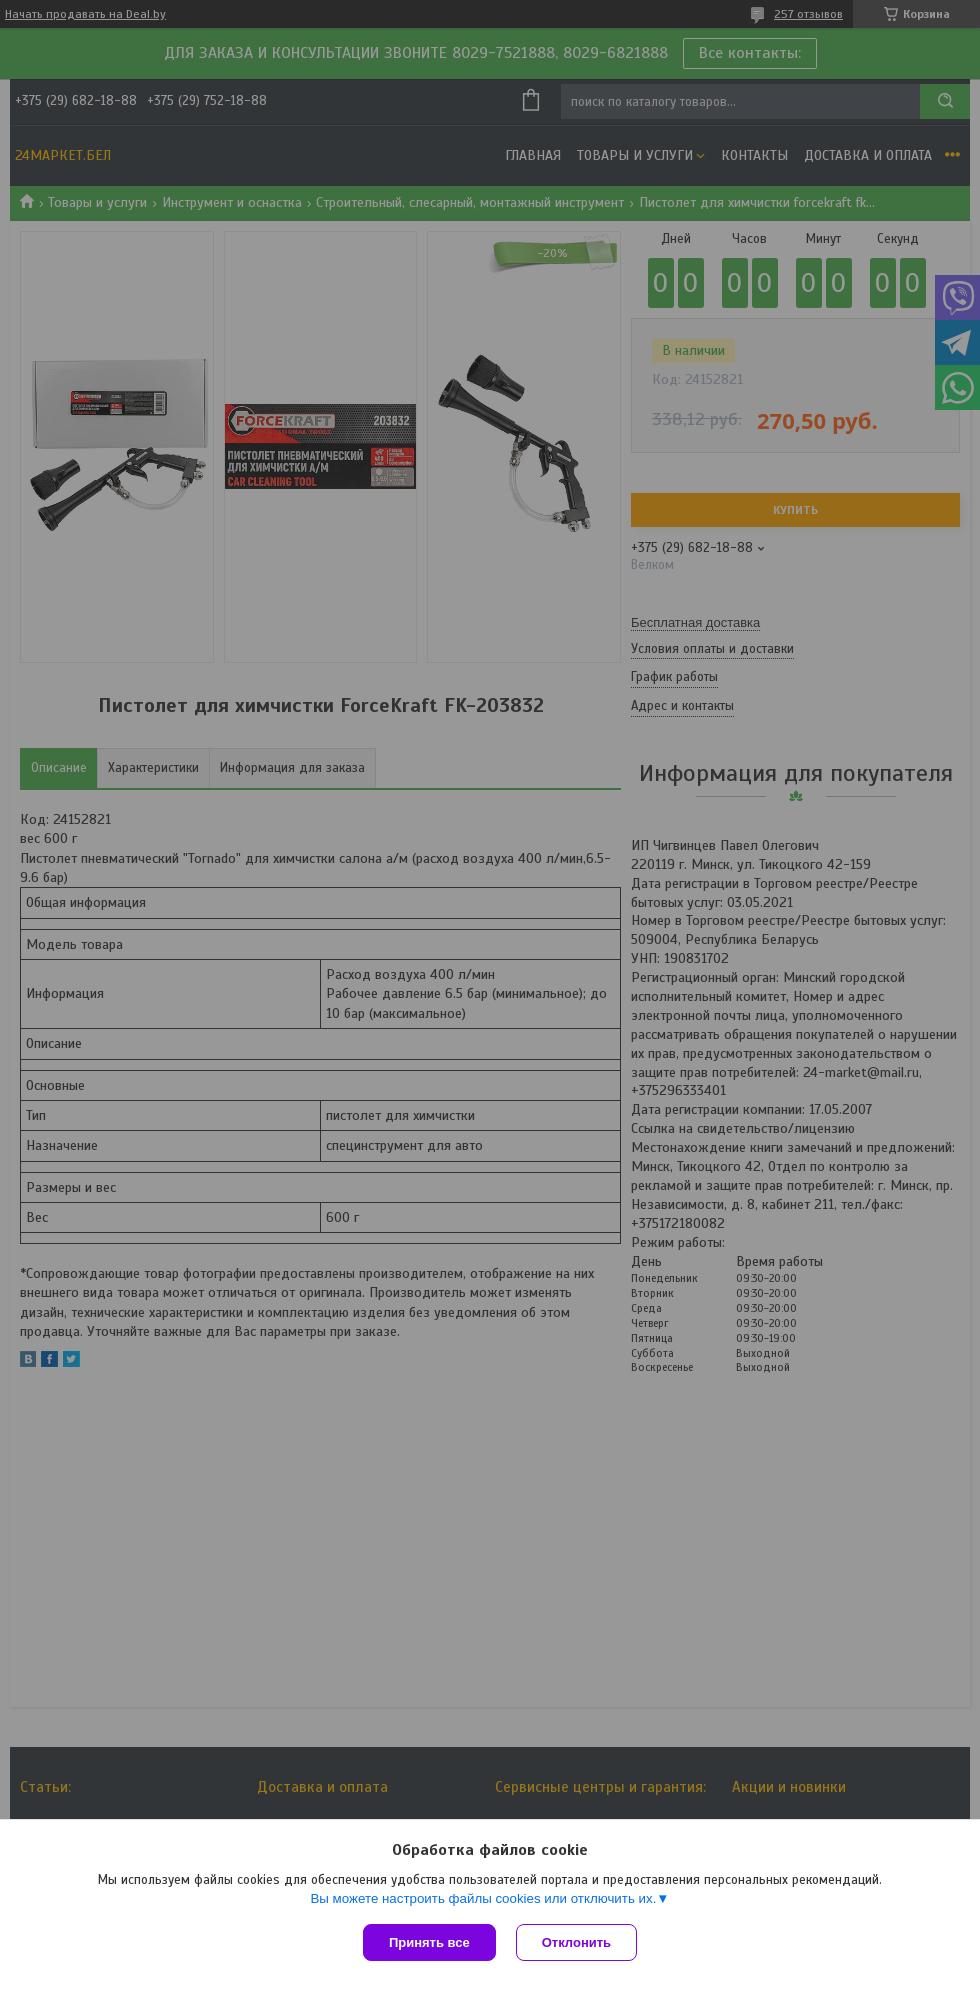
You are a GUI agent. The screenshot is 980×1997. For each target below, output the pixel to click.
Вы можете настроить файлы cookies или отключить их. (483, 1898)
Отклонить (576, 1942)
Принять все (429, 1942)
